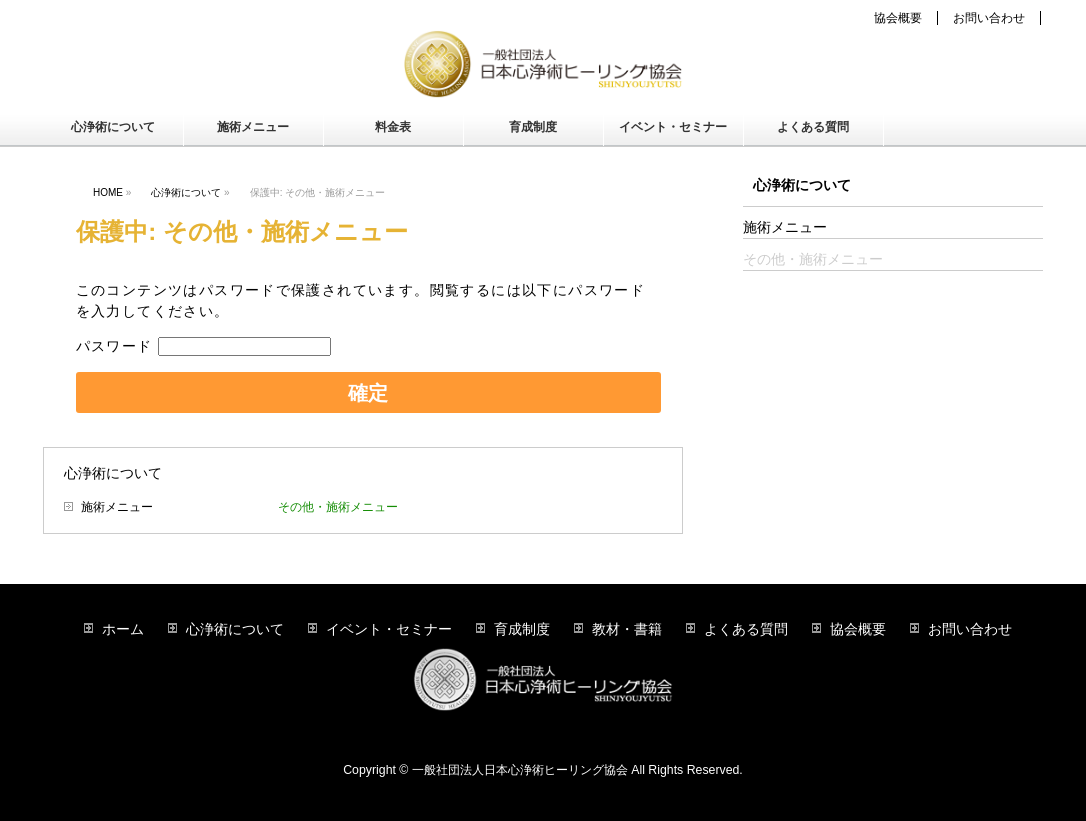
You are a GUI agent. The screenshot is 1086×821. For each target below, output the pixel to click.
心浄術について (186, 192)
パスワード (203, 346)
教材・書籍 (627, 629)
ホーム (123, 629)
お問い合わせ (989, 18)
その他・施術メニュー (338, 507)
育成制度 (522, 629)
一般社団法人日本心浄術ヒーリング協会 (520, 770)
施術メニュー (117, 507)
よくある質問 (746, 629)
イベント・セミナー (389, 629)
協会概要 (898, 18)
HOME (108, 192)
